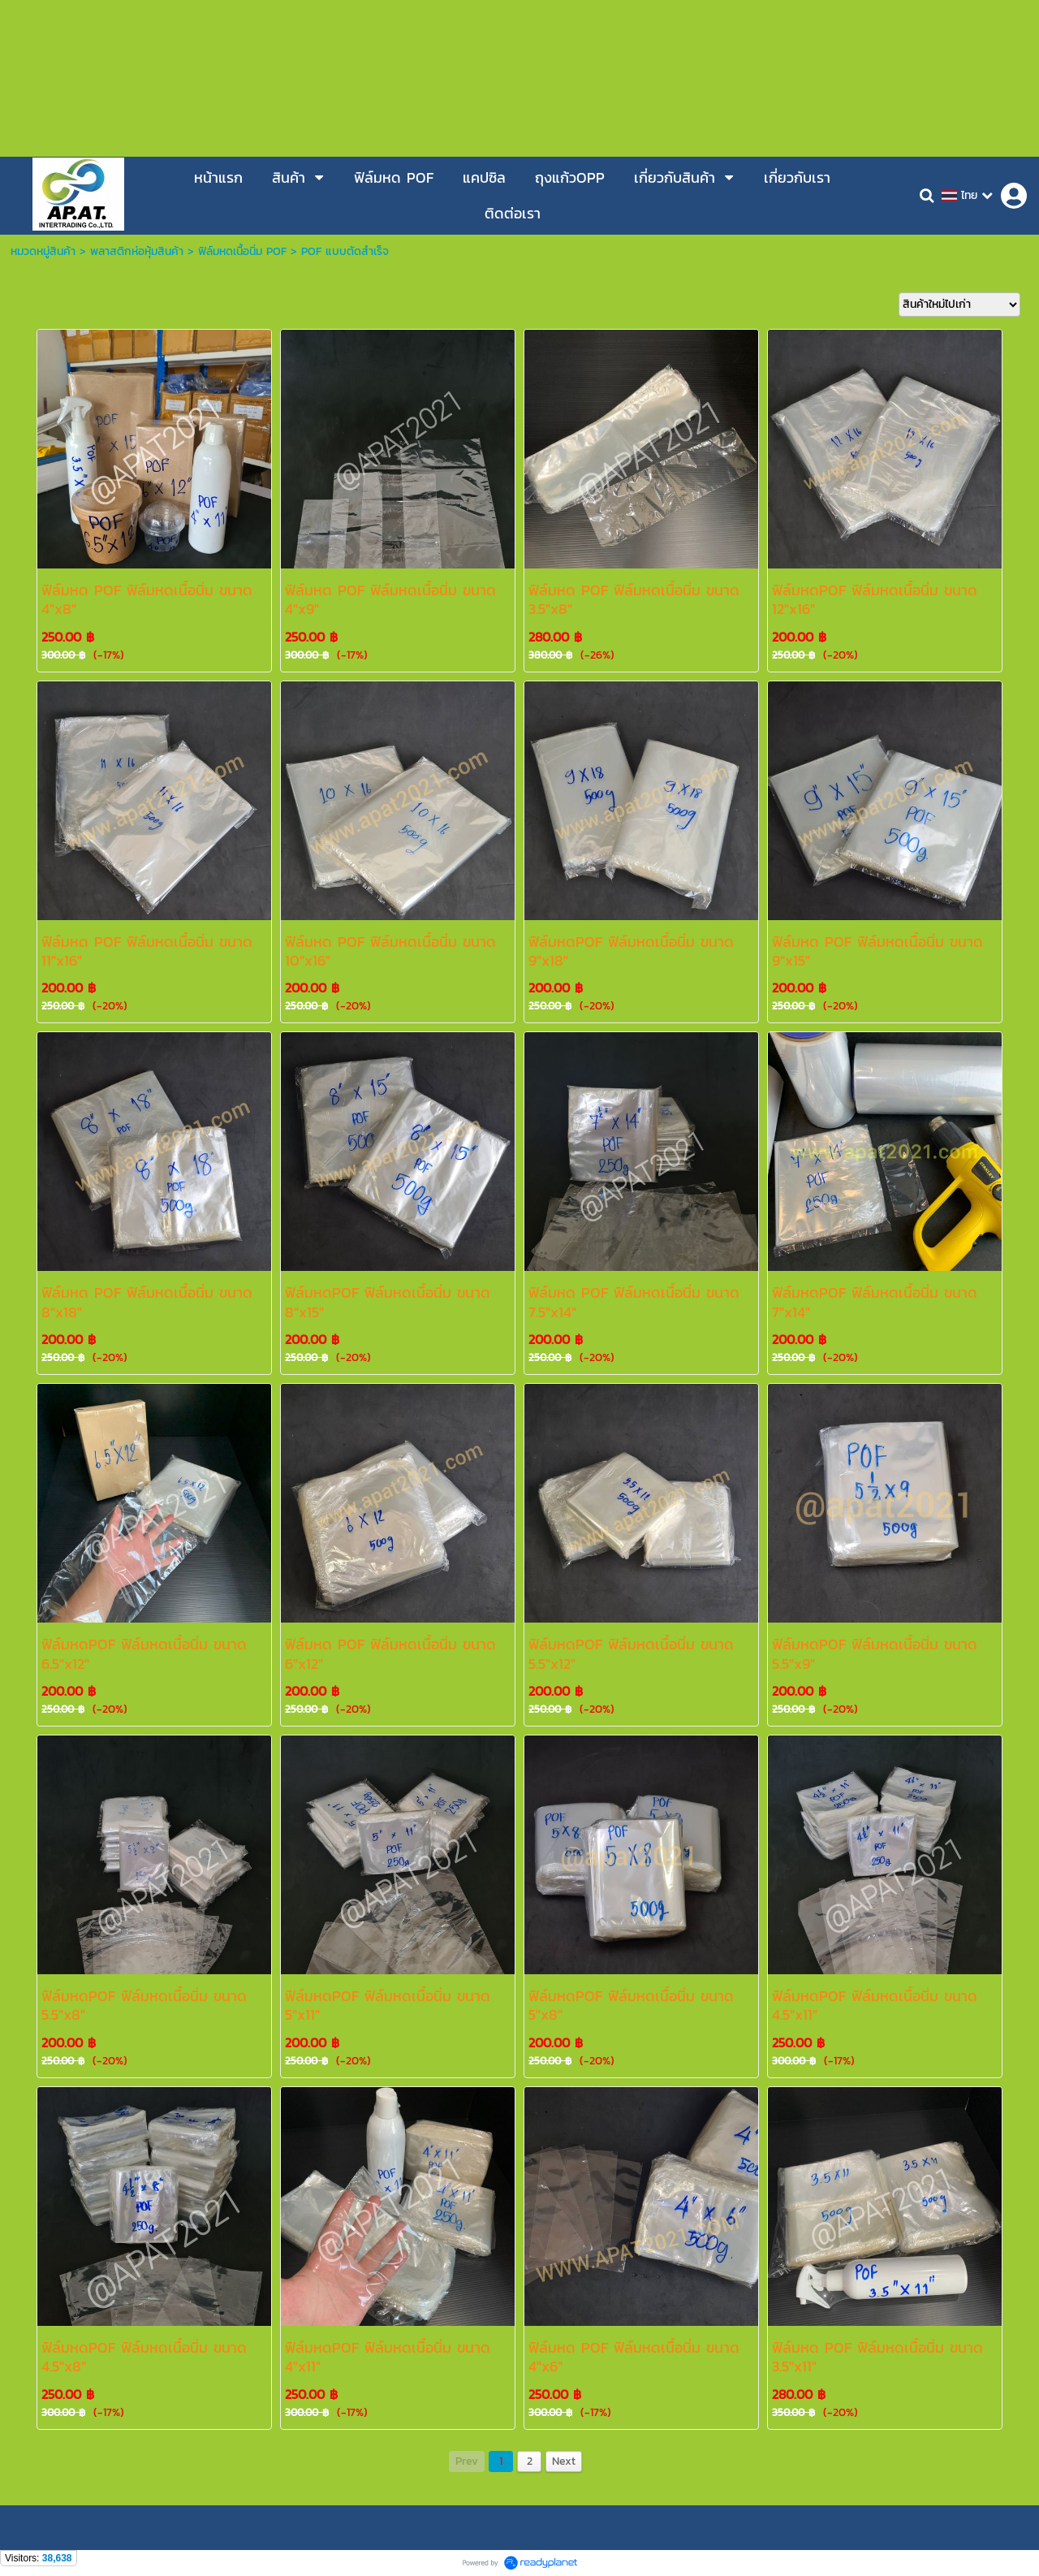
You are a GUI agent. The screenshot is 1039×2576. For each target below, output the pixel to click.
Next (564, 2461)
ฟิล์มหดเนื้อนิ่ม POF (242, 251)
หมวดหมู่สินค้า (43, 251)
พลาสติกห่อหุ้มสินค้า (136, 251)
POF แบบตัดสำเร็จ (345, 251)
